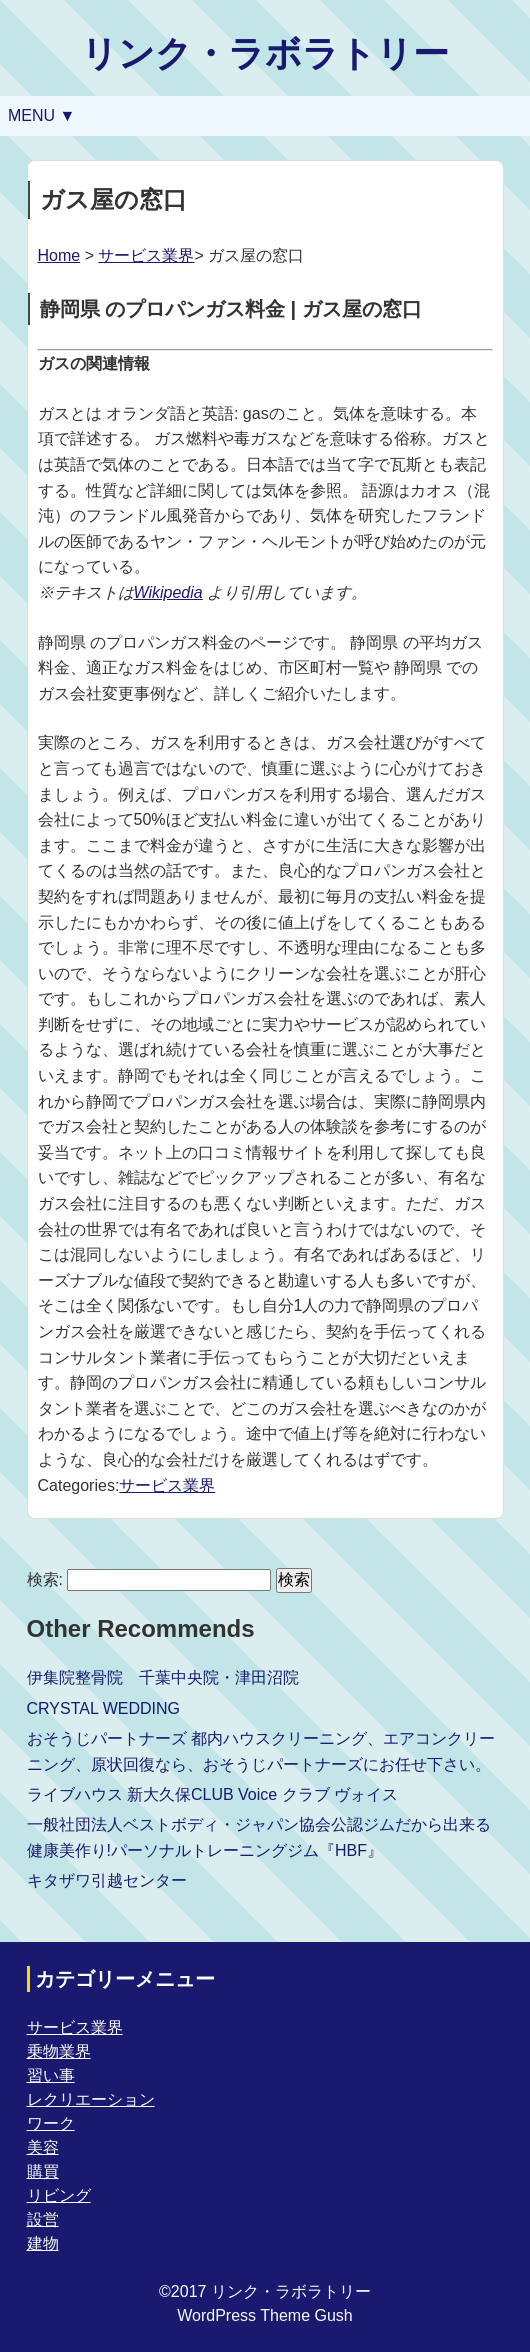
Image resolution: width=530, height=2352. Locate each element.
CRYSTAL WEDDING (104, 1708)
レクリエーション (91, 2099)
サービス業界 (146, 255)
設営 (43, 2219)
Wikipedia (168, 592)
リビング (59, 2195)
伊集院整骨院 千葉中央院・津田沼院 (163, 1677)
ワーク (51, 2123)
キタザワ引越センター (107, 1880)
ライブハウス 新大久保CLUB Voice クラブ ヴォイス (213, 1794)
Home (59, 255)
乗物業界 (59, 2051)
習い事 (51, 2075)
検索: (45, 1579)
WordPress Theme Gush (264, 2315)
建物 (43, 2243)
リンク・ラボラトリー (265, 53)
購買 (43, 2171)
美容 (43, 2147)
